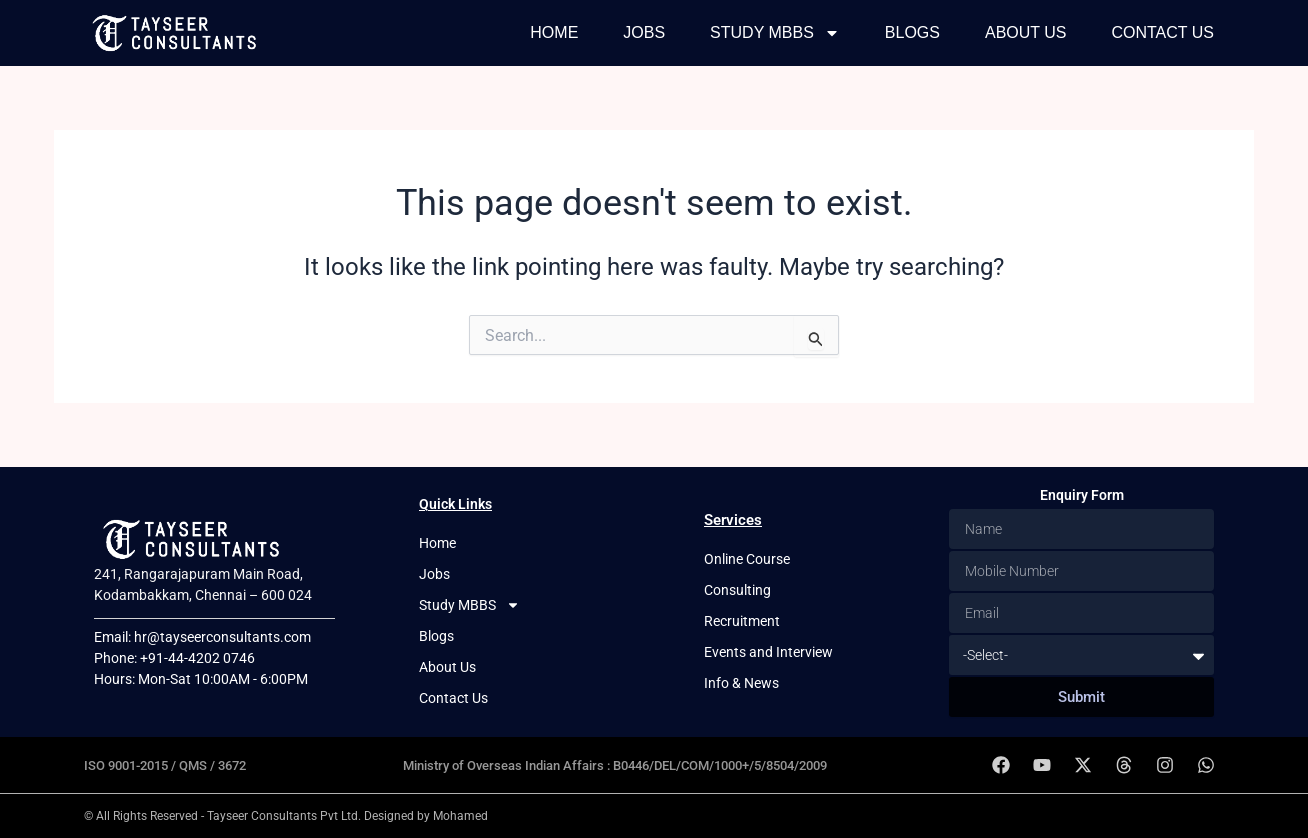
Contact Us (1162, 32)
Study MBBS (775, 33)
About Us (1026, 32)
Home (554, 32)
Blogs (912, 32)
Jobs (644, 32)
